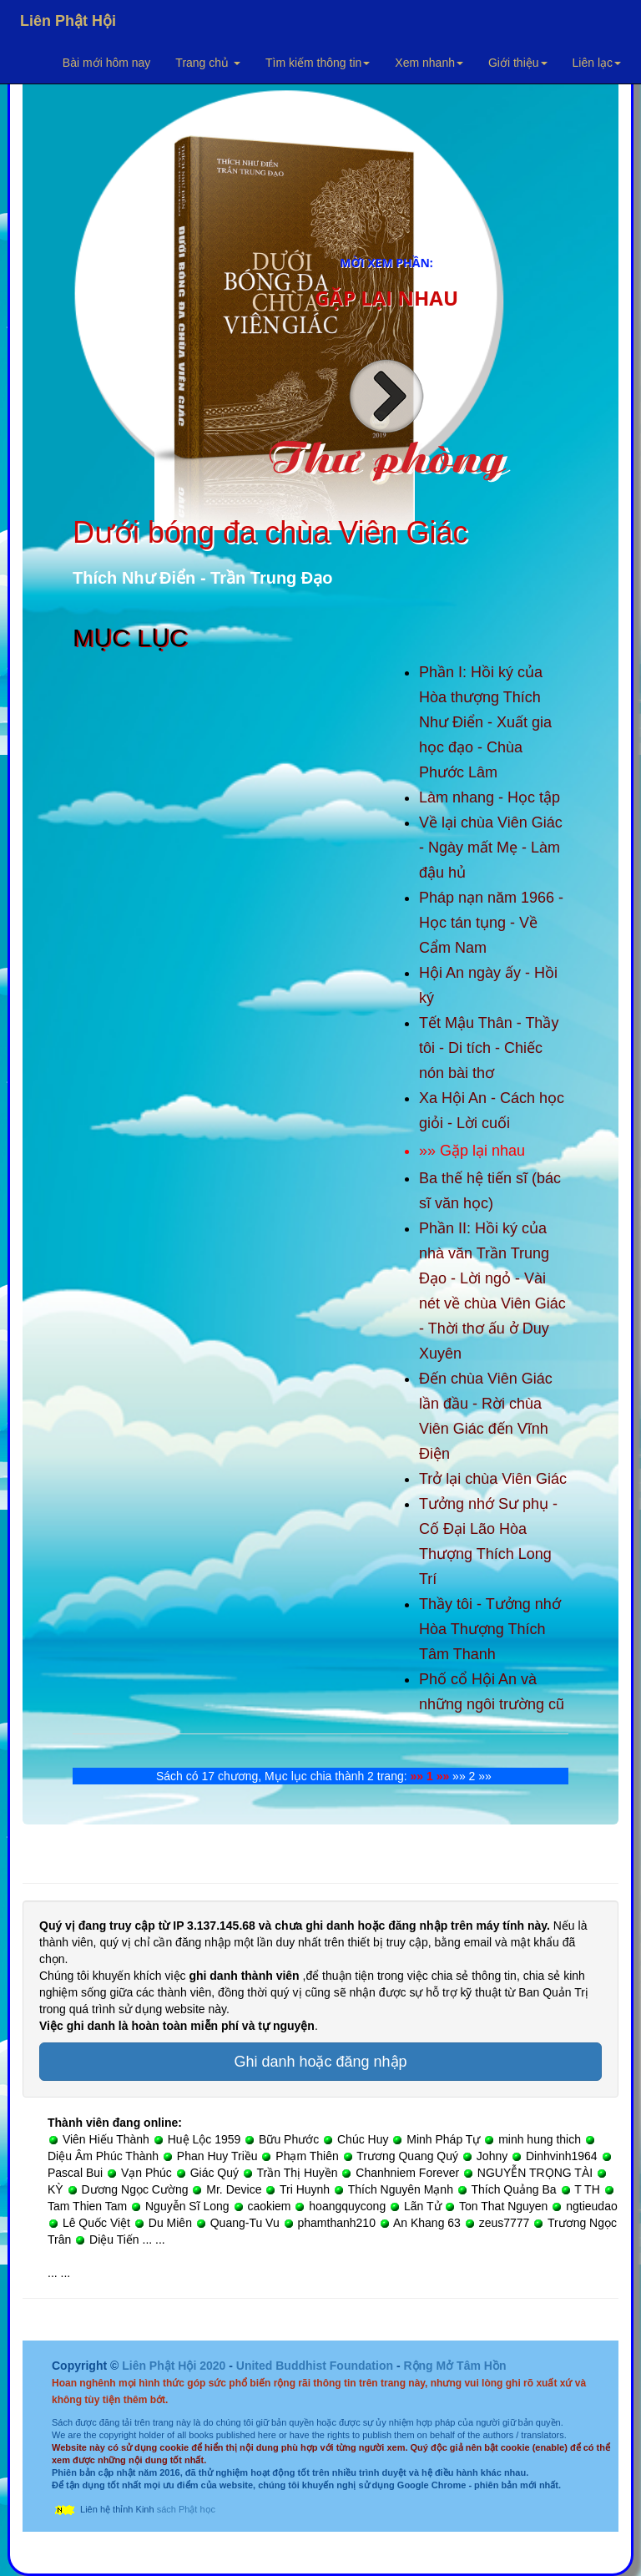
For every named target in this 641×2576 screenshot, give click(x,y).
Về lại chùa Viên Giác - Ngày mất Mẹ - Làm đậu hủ (491, 847)
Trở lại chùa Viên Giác (493, 1478)
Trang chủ (207, 62)
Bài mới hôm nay (106, 62)
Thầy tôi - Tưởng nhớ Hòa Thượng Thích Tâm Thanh (490, 1629)
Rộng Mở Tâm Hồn (454, 2365)
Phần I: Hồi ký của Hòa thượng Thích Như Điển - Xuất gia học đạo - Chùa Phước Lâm (485, 722)
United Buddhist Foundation (314, 2365)
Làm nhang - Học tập (489, 797)
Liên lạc (597, 62)
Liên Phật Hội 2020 (175, 2365)
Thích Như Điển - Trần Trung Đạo (203, 578)
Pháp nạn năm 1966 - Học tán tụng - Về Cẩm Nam (491, 922)
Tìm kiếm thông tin (317, 62)
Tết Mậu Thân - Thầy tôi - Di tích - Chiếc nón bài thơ (488, 1048)
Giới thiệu (518, 62)
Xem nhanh (429, 62)
